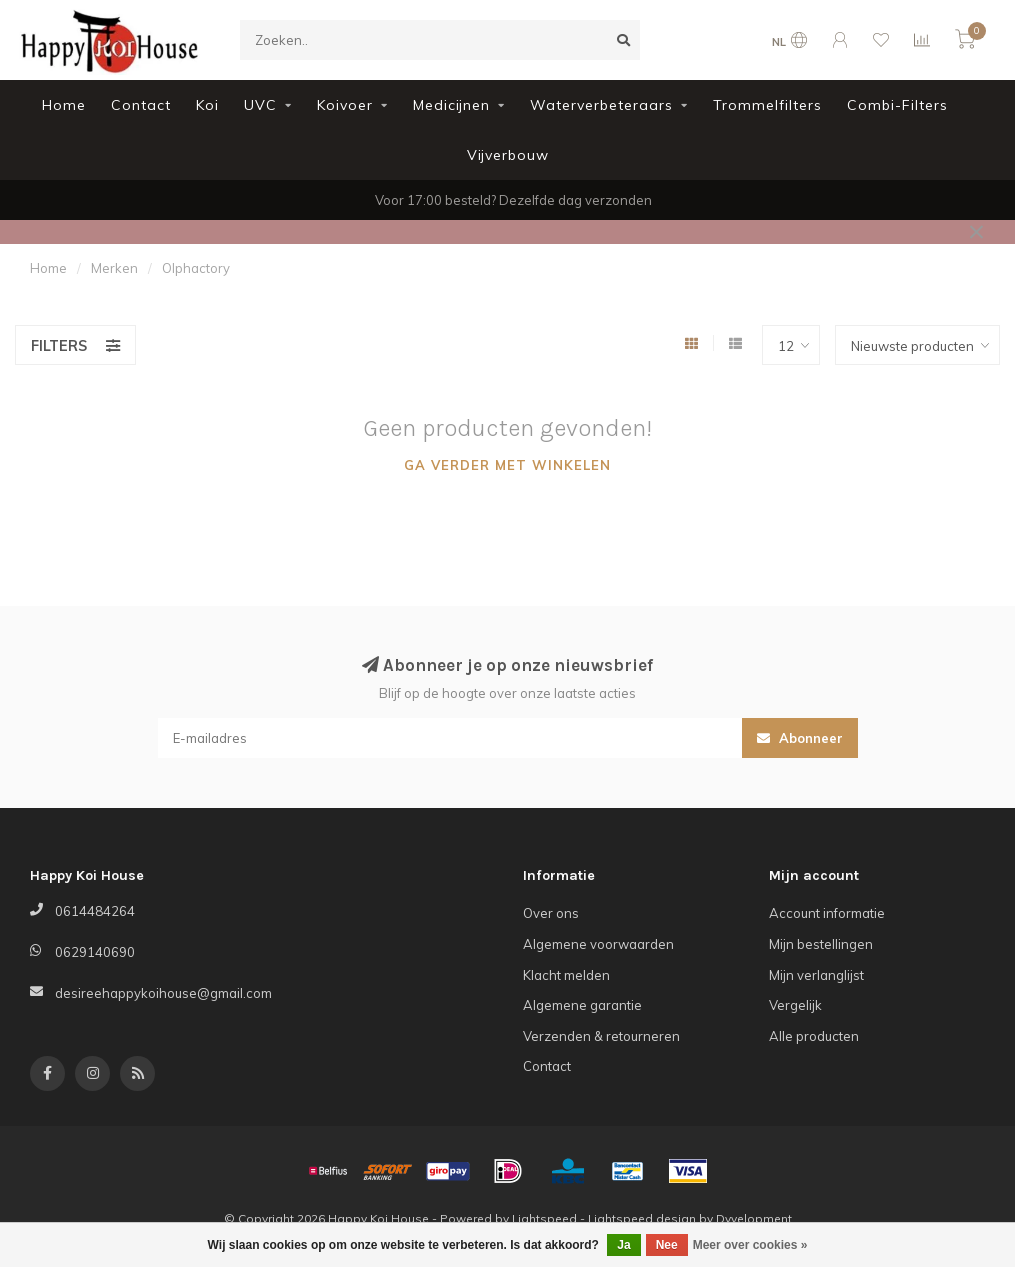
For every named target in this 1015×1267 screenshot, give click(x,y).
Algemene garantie (582, 1005)
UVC (260, 105)
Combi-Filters (897, 105)
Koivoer (345, 105)
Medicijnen (451, 105)
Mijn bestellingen (821, 944)
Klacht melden (566, 975)
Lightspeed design (642, 1218)
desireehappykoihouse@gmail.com (163, 993)
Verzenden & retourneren (601, 1036)
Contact (141, 105)
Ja (623, 1245)
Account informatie (827, 913)
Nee (667, 1245)
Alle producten (814, 1036)
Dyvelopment (754, 1218)
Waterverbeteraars (601, 105)
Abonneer (800, 738)
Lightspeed (544, 1218)
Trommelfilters (767, 105)
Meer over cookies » (750, 1245)
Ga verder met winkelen (507, 465)
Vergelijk (795, 1005)
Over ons (551, 913)
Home (64, 105)
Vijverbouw (508, 155)
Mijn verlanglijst (816, 975)
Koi (207, 105)
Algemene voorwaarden (598, 944)
